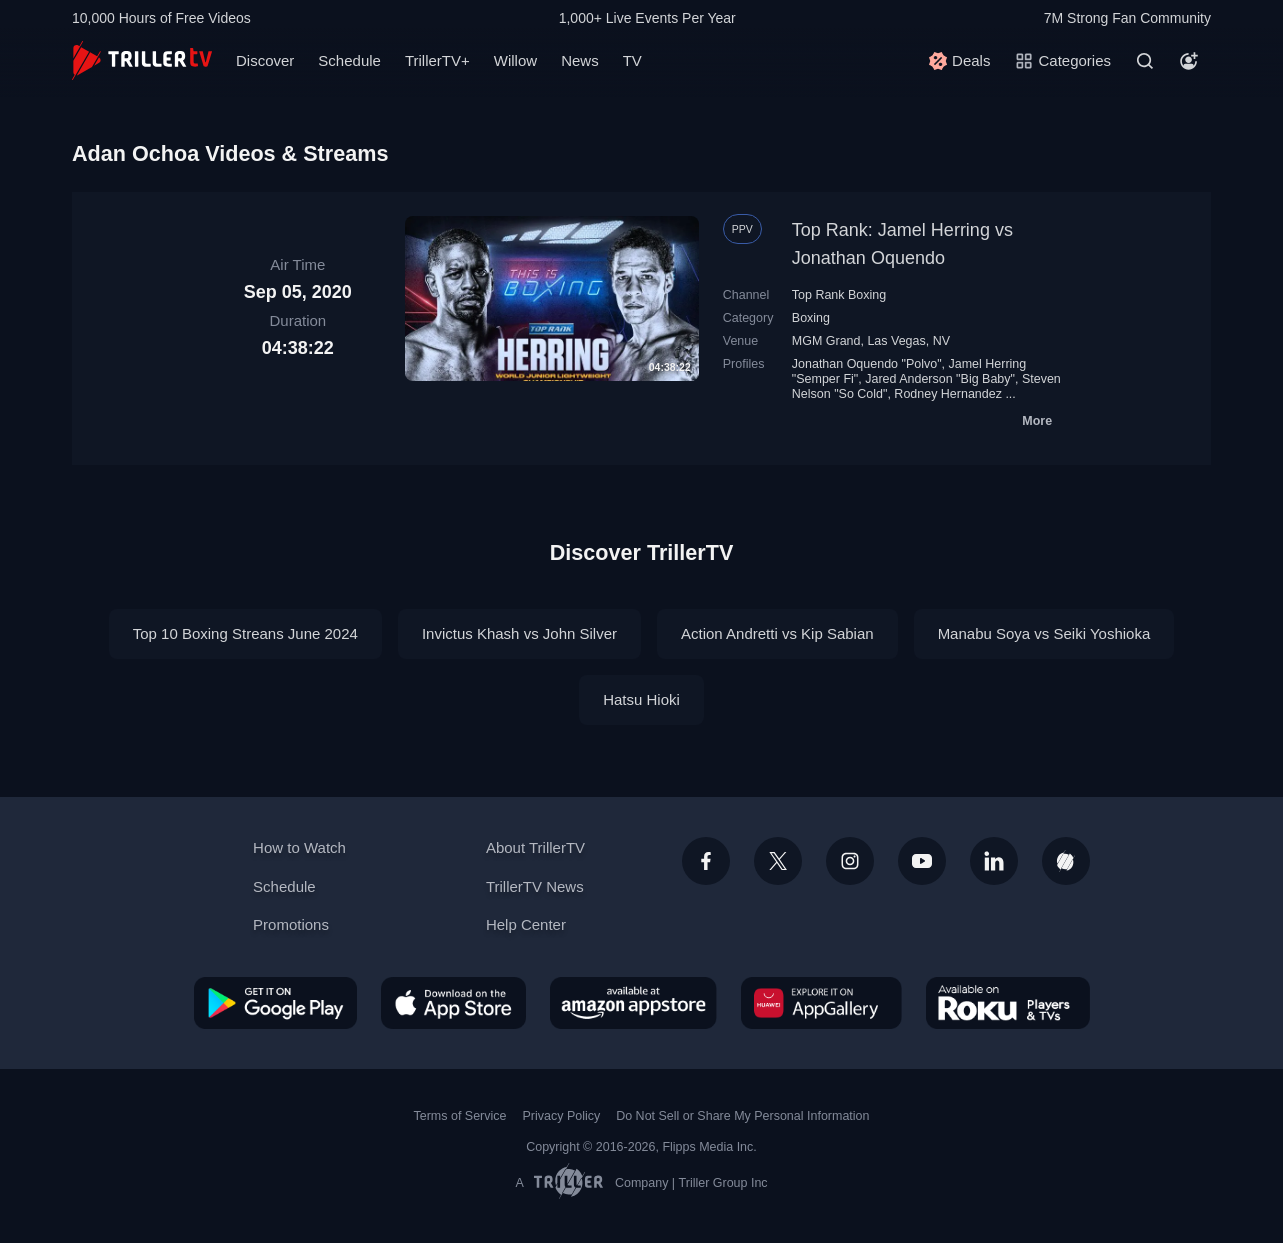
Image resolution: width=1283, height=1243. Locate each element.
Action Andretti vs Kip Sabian (777, 633)
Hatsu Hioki (641, 699)
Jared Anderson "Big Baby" (940, 379)
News (580, 60)
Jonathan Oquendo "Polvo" (867, 364)
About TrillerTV (535, 847)
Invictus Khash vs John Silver (519, 633)
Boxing (811, 318)
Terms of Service (460, 1116)
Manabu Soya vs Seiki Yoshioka (1044, 633)
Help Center (526, 924)
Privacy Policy (561, 1116)
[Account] (1189, 61)
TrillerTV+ (437, 60)
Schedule (349, 60)
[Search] (1145, 61)
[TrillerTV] (142, 60)
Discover (265, 60)
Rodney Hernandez (948, 394)
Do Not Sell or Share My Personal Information (742, 1116)
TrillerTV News (535, 886)
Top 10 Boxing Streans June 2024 (245, 633)
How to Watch (299, 847)
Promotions (291, 924)
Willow (515, 60)
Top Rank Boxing (839, 295)
